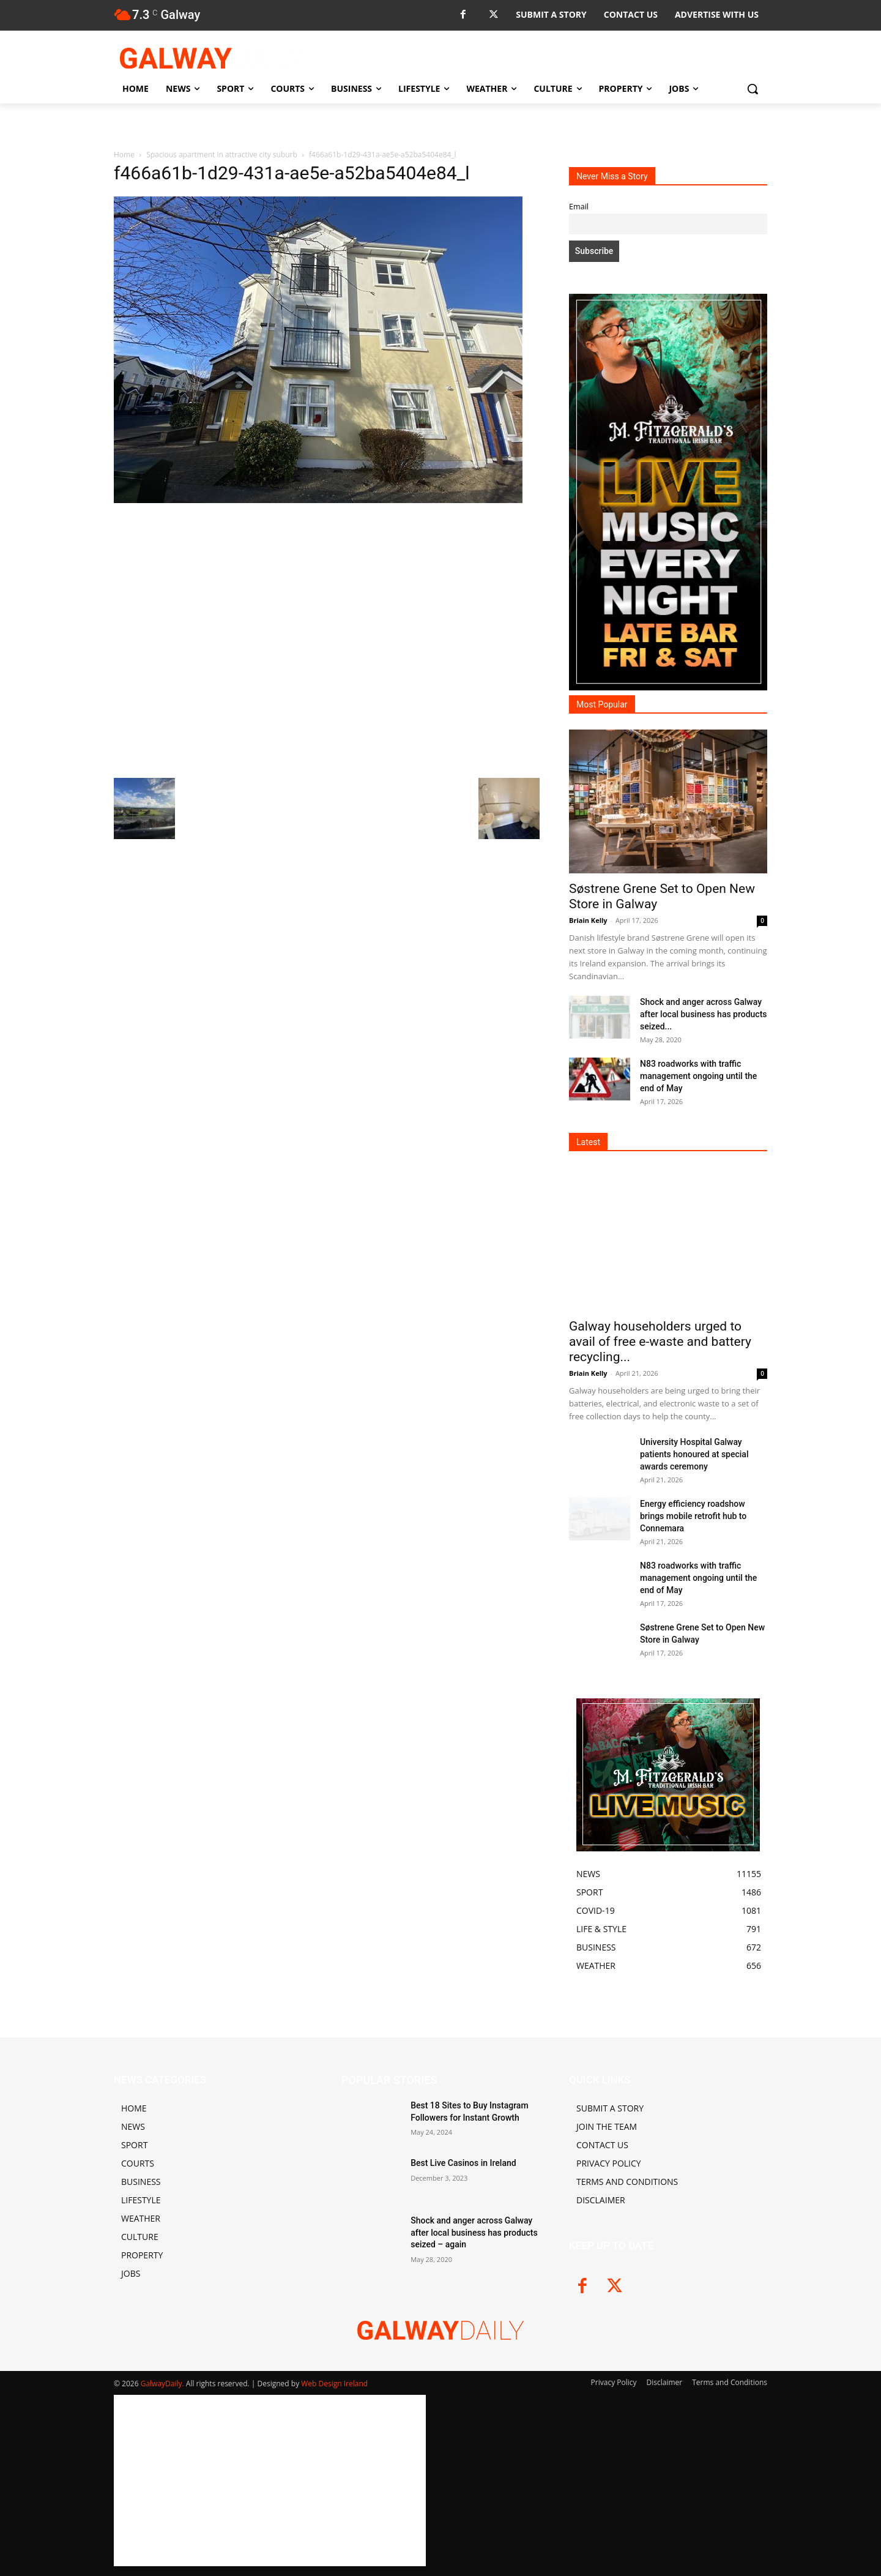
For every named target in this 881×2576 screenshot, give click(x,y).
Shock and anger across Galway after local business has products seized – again (474, 2232)
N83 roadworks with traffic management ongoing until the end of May (698, 1076)
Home (124, 154)
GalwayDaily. (163, 2383)
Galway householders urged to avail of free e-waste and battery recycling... (660, 1341)
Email (579, 206)
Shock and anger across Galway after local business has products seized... (703, 1014)
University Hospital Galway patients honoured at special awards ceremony (694, 1454)
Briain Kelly (588, 920)
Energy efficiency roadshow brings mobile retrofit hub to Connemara (693, 1516)
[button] (752, 88)
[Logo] (212, 58)
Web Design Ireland (334, 2383)
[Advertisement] (327, 639)
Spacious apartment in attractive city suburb (221, 154)
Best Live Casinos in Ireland (463, 2163)
